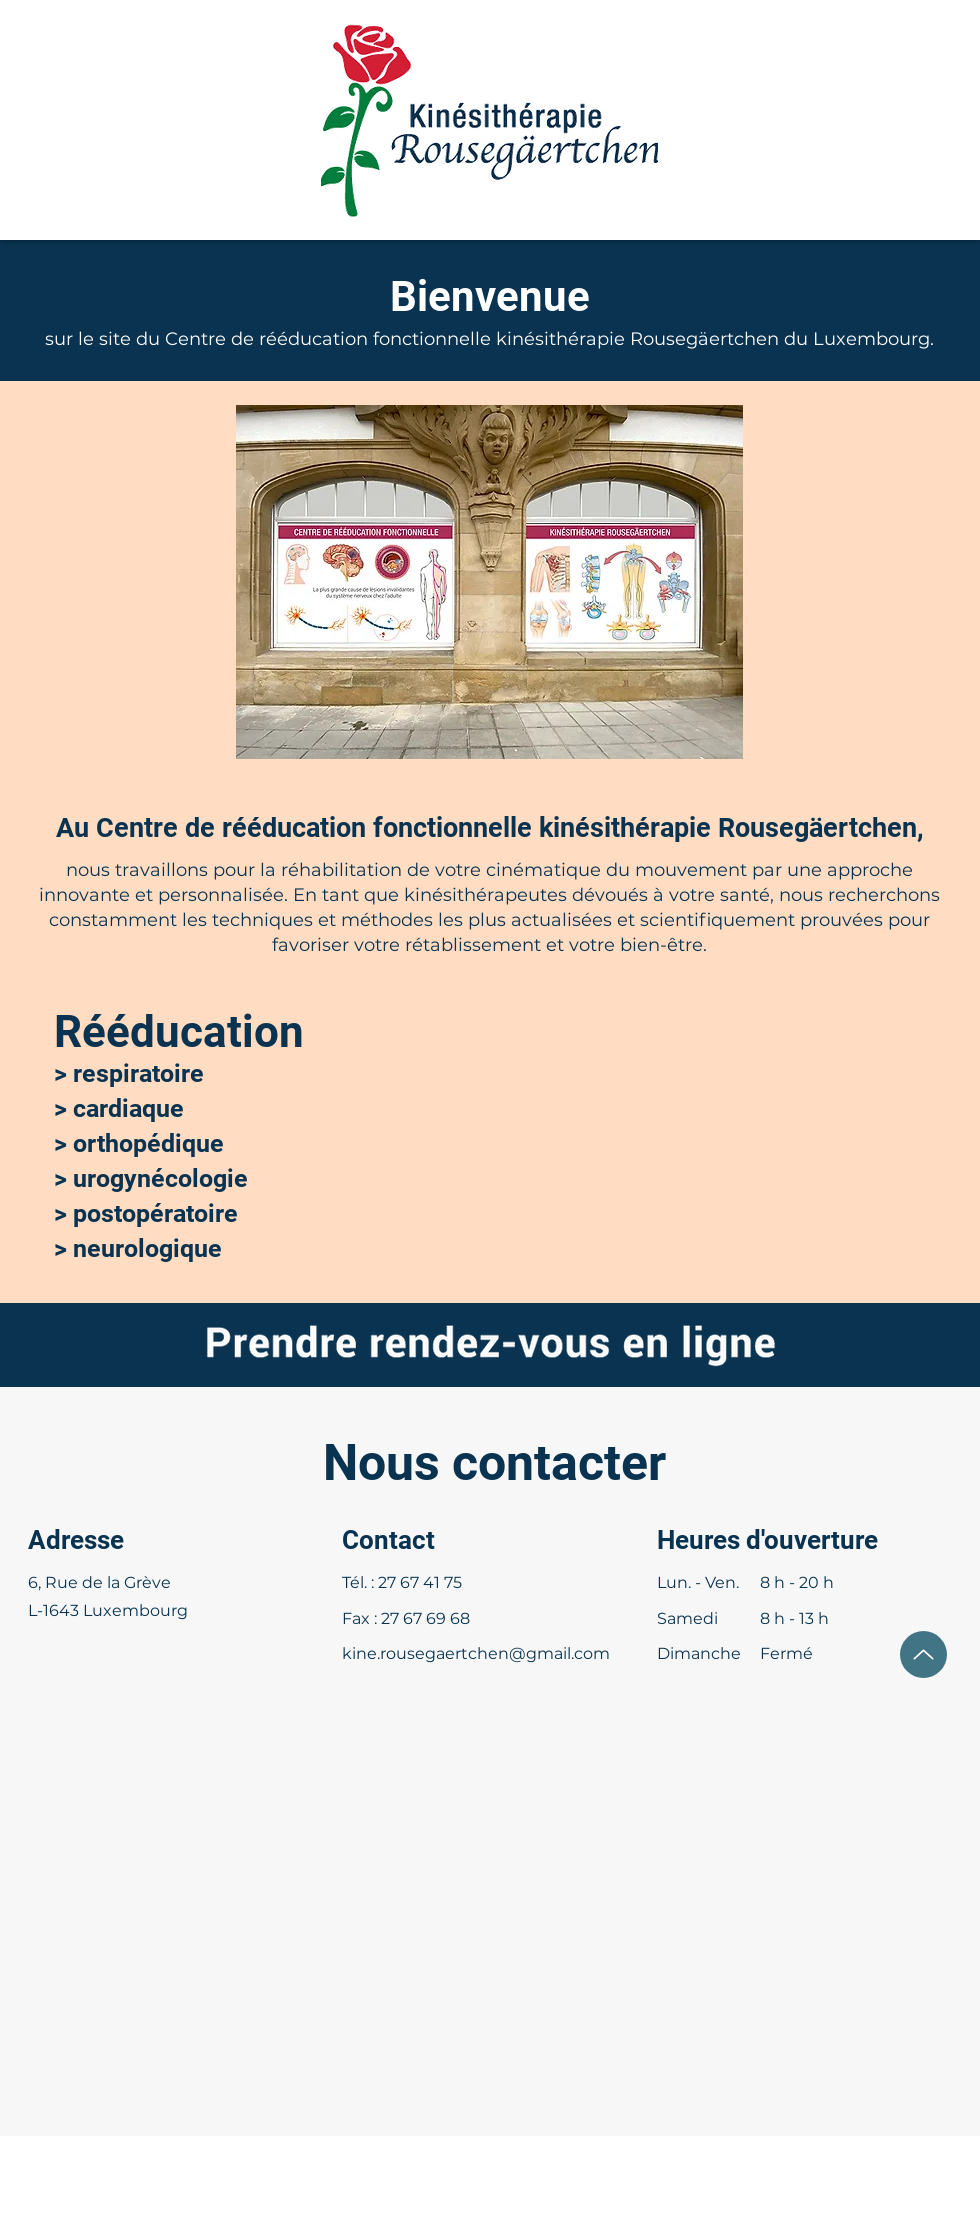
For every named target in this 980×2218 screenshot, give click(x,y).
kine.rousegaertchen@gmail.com (476, 1653)
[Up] (923, 1654)
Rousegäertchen (704, 339)
